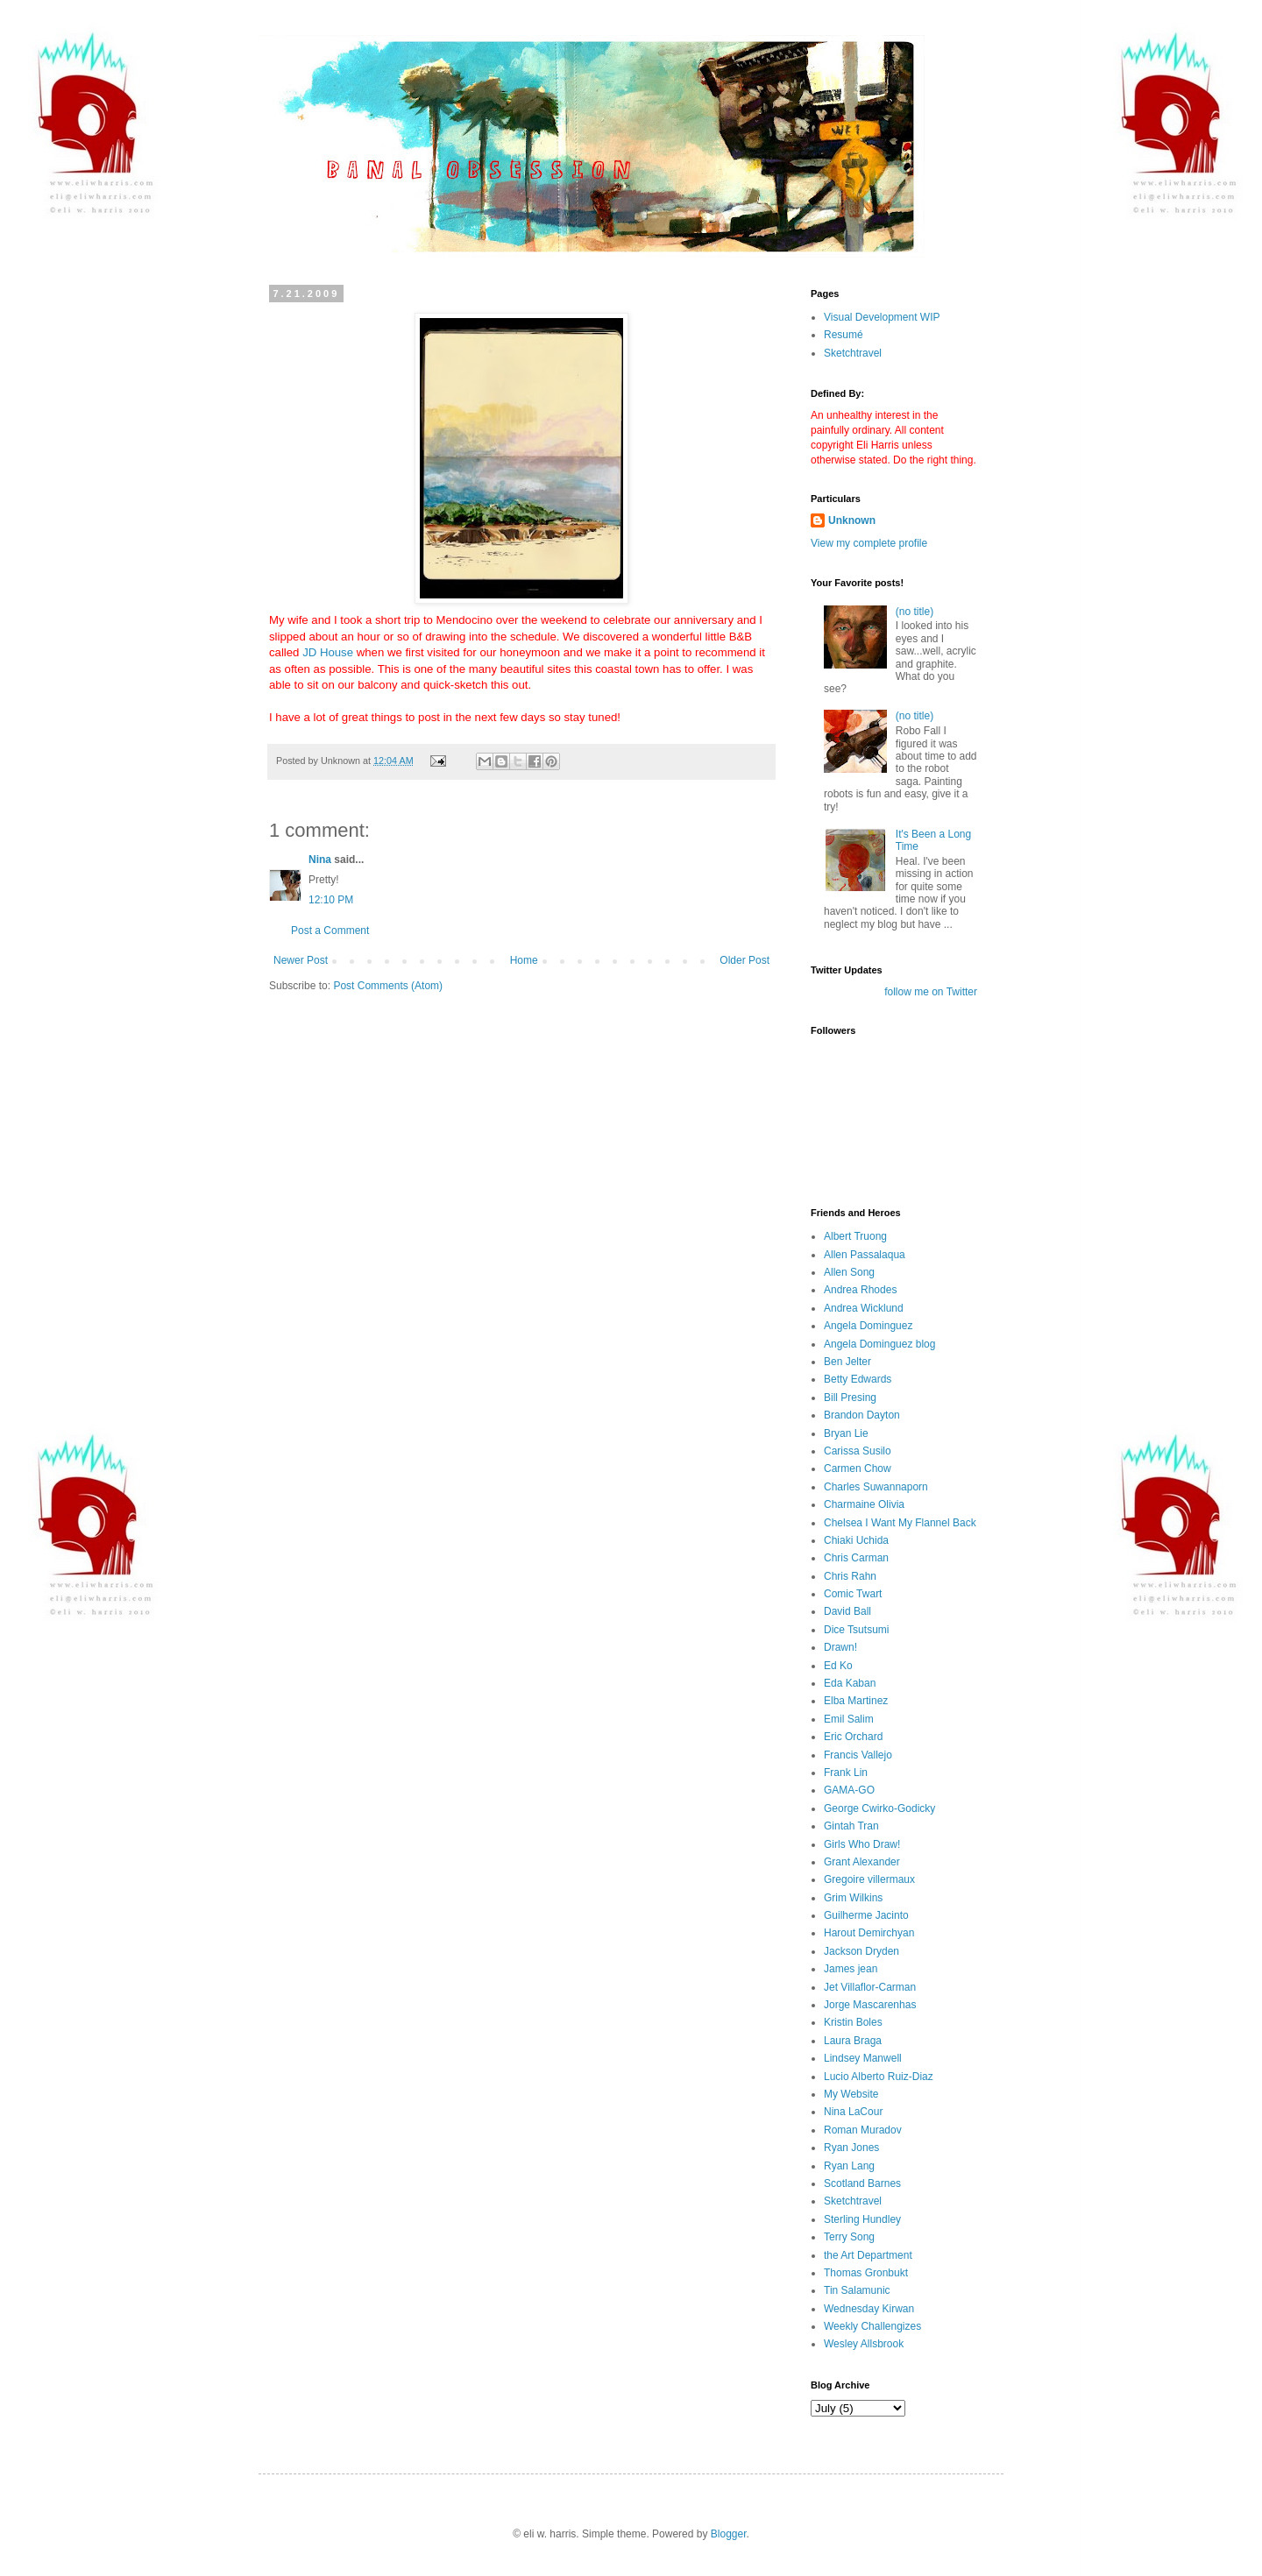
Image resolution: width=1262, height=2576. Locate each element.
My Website (851, 2094)
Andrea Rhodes (860, 1290)
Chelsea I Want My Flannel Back (900, 1523)
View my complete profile (869, 543)
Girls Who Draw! (862, 1844)
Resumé (843, 335)
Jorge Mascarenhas (870, 2005)
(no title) (914, 611)
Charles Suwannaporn (876, 1487)
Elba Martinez (856, 1701)
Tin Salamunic (857, 2290)
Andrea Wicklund (864, 1308)
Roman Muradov (863, 2130)
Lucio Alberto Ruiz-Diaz (878, 2076)
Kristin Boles (853, 2022)
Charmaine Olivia (864, 1504)
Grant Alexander (862, 1862)
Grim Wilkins (853, 1898)
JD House (327, 652)
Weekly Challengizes (872, 2326)
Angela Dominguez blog (879, 1344)
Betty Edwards (857, 1379)
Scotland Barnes (862, 2183)
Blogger (729, 2534)
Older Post (744, 960)
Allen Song (849, 1272)
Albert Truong (855, 1236)
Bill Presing (850, 1397)
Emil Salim (849, 1719)
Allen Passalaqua (864, 1255)
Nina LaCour (853, 2111)
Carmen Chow (857, 1468)
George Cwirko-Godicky (879, 1808)
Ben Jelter (847, 1361)
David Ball (847, 1611)
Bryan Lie (846, 1433)
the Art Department (868, 2255)
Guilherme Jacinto (866, 1915)
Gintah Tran (851, 1826)
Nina (319, 859)
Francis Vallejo (858, 1755)
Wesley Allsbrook (864, 2344)
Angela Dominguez (868, 1326)
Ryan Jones (851, 2147)
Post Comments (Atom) (388, 986)
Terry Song (849, 2237)
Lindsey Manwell (863, 2058)
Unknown (852, 520)
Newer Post (300, 960)
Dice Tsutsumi (856, 1630)
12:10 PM (330, 900)
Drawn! (840, 1647)
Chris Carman (856, 1558)
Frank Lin (846, 1772)
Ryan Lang (849, 2166)
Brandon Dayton (862, 1415)
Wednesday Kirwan (869, 2309)
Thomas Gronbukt (866, 2273)
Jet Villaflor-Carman (870, 1987)
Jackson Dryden (861, 1951)
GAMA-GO (849, 1790)
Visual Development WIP (882, 317)
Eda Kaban (850, 1683)
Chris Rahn (850, 1576)
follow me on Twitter (930, 992)
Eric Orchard (853, 1736)
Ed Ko (838, 1666)
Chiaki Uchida (856, 1540)
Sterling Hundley (862, 2219)
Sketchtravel (853, 353)
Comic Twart (853, 1594)
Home (524, 960)
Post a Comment (330, 930)
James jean (850, 1969)
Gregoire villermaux (869, 1879)
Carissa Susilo (857, 1451)
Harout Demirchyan (869, 1933)
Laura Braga (853, 2041)
